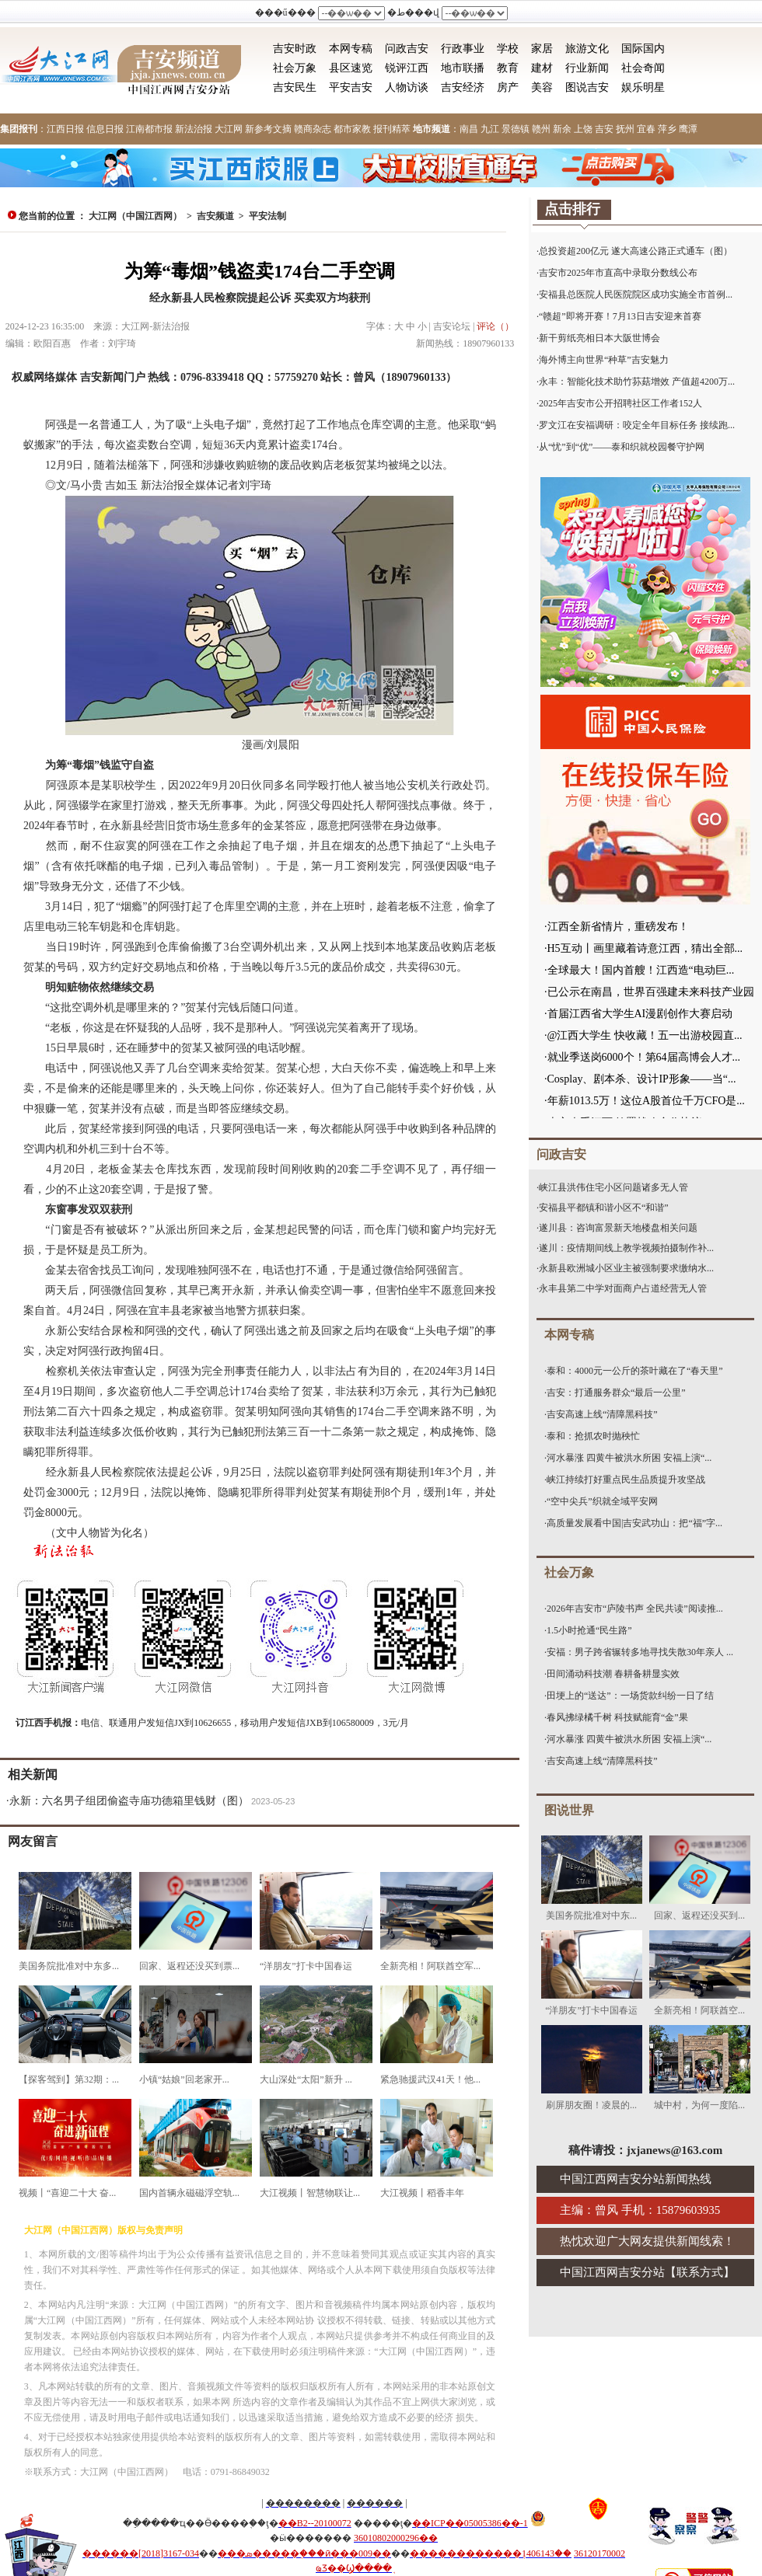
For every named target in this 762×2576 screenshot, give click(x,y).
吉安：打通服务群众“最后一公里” (616, 1392)
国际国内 (643, 48)
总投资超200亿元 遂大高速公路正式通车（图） (635, 251)
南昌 (469, 129)
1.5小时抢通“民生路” (589, 1630)
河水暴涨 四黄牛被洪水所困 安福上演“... (629, 1457)
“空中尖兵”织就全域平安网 (602, 1501)
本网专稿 (350, 48)
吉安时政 (294, 48)
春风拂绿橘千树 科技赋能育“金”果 (617, 1717)
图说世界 (569, 1810)
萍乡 (667, 129)
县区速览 (350, 68)
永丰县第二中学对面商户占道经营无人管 (623, 1288)
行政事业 (462, 48)
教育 (508, 68)
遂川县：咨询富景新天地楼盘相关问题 (618, 1227)
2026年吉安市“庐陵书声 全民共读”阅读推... (635, 1608)
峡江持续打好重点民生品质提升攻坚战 (626, 1479)
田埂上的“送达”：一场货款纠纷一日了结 (630, 1695)
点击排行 (572, 209)
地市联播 (462, 68)
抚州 (625, 129)
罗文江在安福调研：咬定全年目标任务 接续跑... (637, 425)
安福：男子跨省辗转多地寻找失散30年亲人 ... (640, 1652)
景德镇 (516, 129)
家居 (542, 48)
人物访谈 (406, 87)
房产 (508, 87)
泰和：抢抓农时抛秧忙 (593, 1436)
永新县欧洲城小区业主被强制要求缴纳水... (626, 1268)
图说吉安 (587, 87)
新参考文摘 (268, 129)
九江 (490, 129)
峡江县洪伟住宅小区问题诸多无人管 (613, 1187)
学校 (508, 48)
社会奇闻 (643, 68)
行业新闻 (587, 68)
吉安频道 (215, 216)
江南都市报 (149, 129)
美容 (542, 87)
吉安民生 (294, 87)
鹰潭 (688, 129)
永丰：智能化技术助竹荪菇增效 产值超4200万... (637, 381)
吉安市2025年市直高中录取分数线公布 (618, 272)
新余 (562, 129)
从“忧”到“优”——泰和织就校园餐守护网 (621, 446)
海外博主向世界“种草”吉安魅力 (604, 359)
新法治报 (193, 129)
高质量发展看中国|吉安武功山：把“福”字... (634, 1523)
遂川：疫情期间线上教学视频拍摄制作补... (626, 1248)
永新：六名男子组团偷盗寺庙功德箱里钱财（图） (129, 1801)
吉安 (604, 129)
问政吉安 (406, 48)
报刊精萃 (392, 129)
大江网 (229, 129)
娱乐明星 (643, 87)
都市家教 (352, 129)
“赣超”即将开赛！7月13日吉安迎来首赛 (620, 316)
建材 (542, 68)
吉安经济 (462, 87)
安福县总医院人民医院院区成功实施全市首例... (635, 294)
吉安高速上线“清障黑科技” (602, 1414)
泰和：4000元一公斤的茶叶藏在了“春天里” (635, 1370)
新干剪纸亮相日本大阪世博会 (599, 338)
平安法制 (267, 216)
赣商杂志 (312, 129)
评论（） (495, 326)
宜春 (646, 129)
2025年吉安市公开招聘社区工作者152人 (620, 403)
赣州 (541, 129)
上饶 (583, 129)
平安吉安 (350, 87)
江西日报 (65, 129)
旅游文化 (587, 48)
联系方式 (699, 2272)
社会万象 (294, 68)
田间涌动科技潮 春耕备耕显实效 (613, 1673)
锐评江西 (406, 68)
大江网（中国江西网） (135, 216)
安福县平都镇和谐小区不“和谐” (604, 1207)
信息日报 (105, 129)
